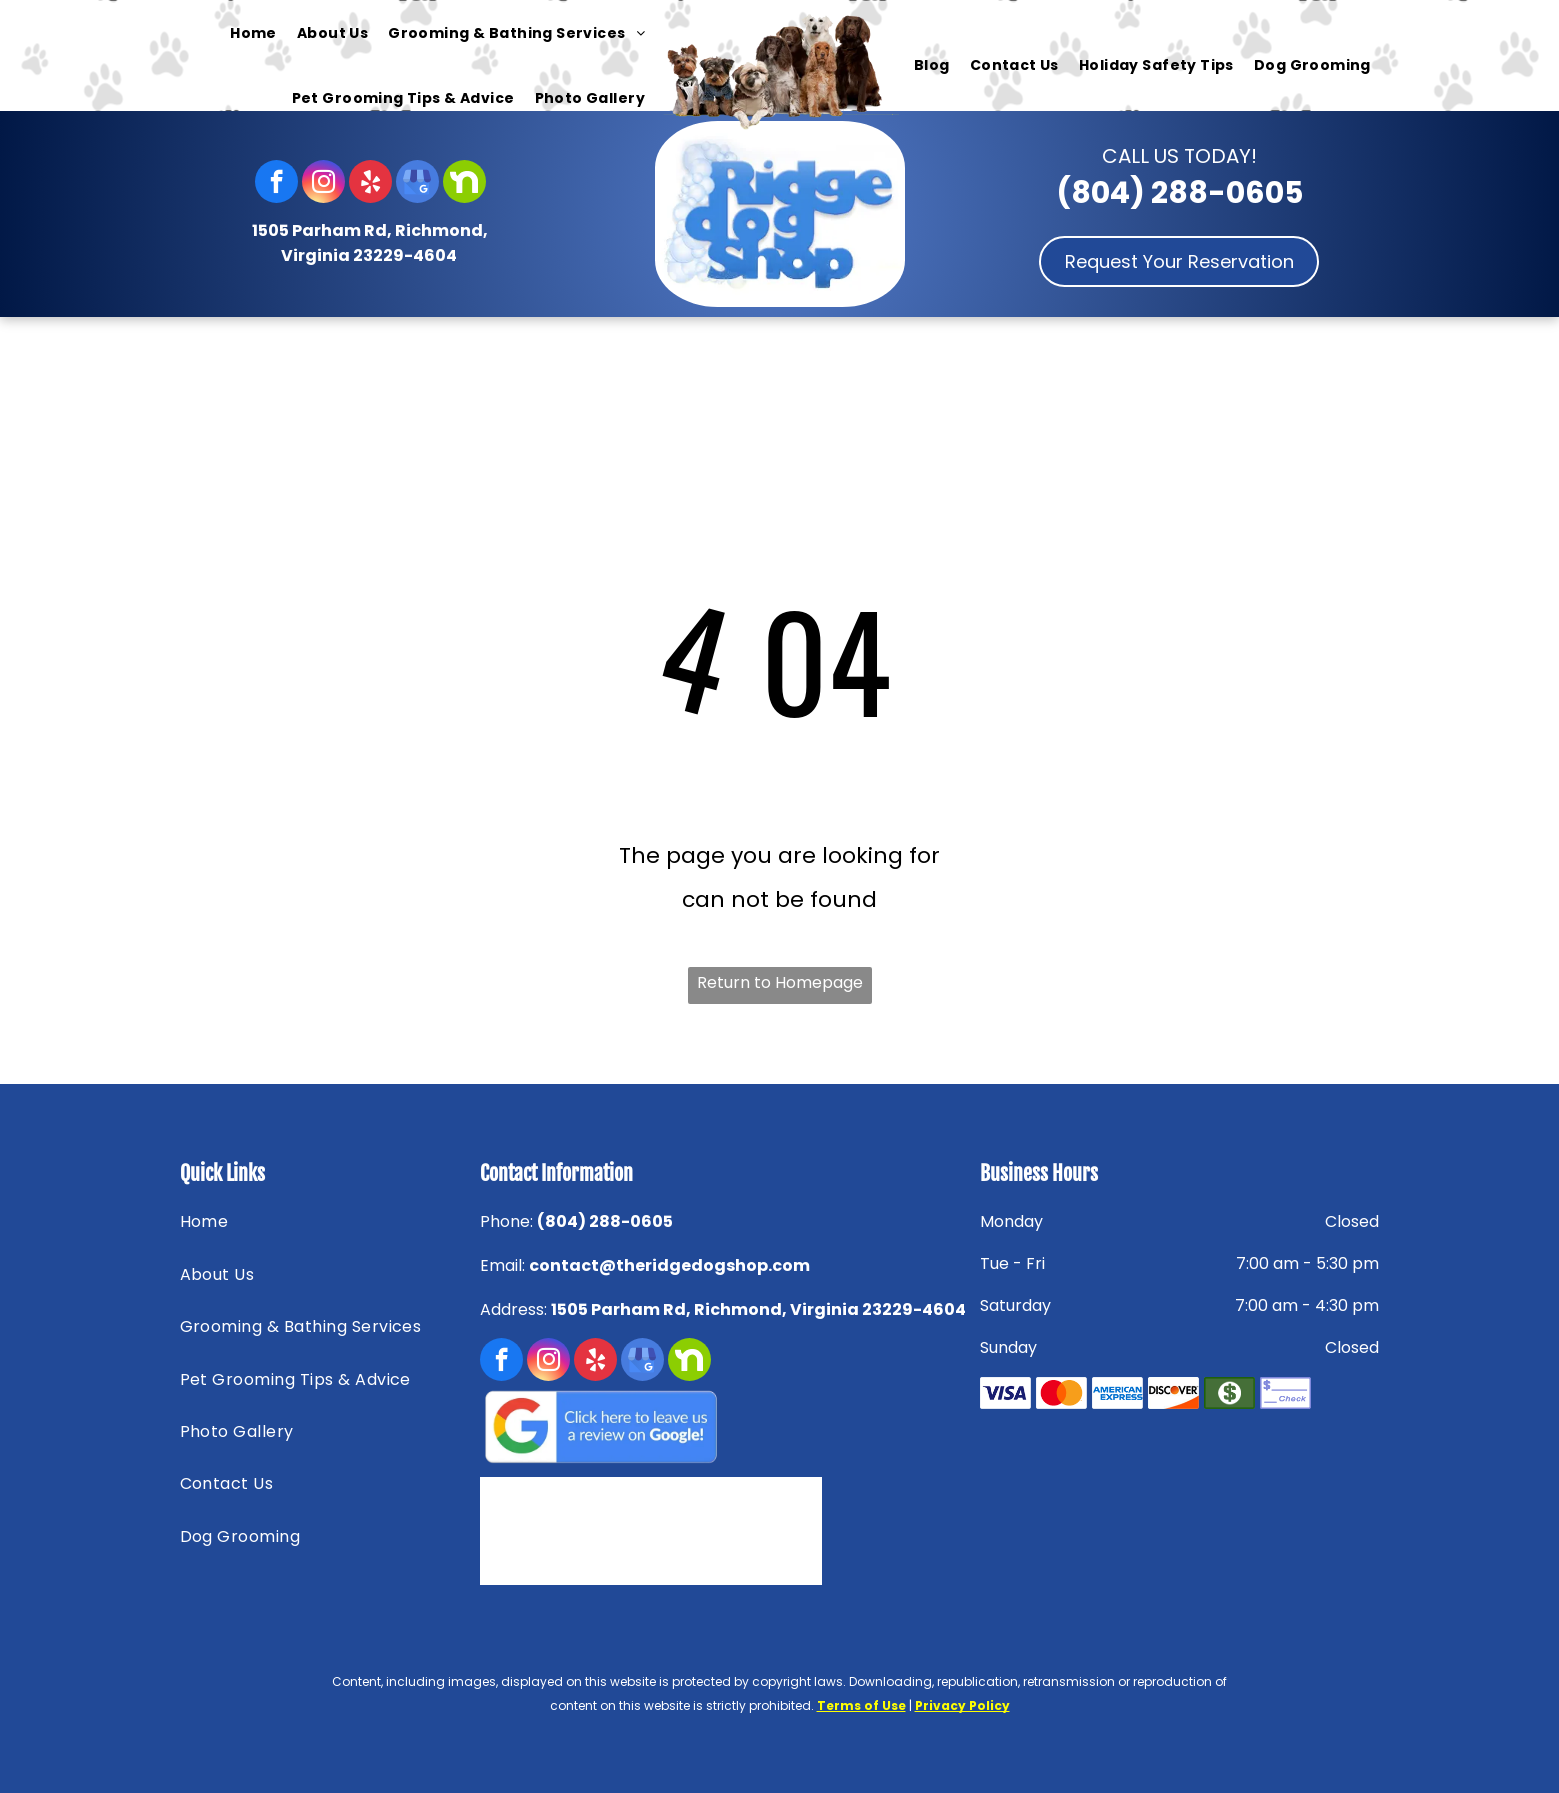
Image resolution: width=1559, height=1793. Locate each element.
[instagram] (323, 184)
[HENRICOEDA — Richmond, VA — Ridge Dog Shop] (733, 1531)
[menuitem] (253, 33)
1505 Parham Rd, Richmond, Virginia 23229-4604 (758, 1309)
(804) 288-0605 (1179, 193)
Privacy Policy (962, 1705)
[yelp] (370, 184)
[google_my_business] (417, 184)
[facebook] (276, 184)
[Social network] (464, 184)
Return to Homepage (780, 982)
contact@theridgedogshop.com (669, 1265)
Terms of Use (861, 1705)
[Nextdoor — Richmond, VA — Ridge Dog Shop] (569, 1531)
